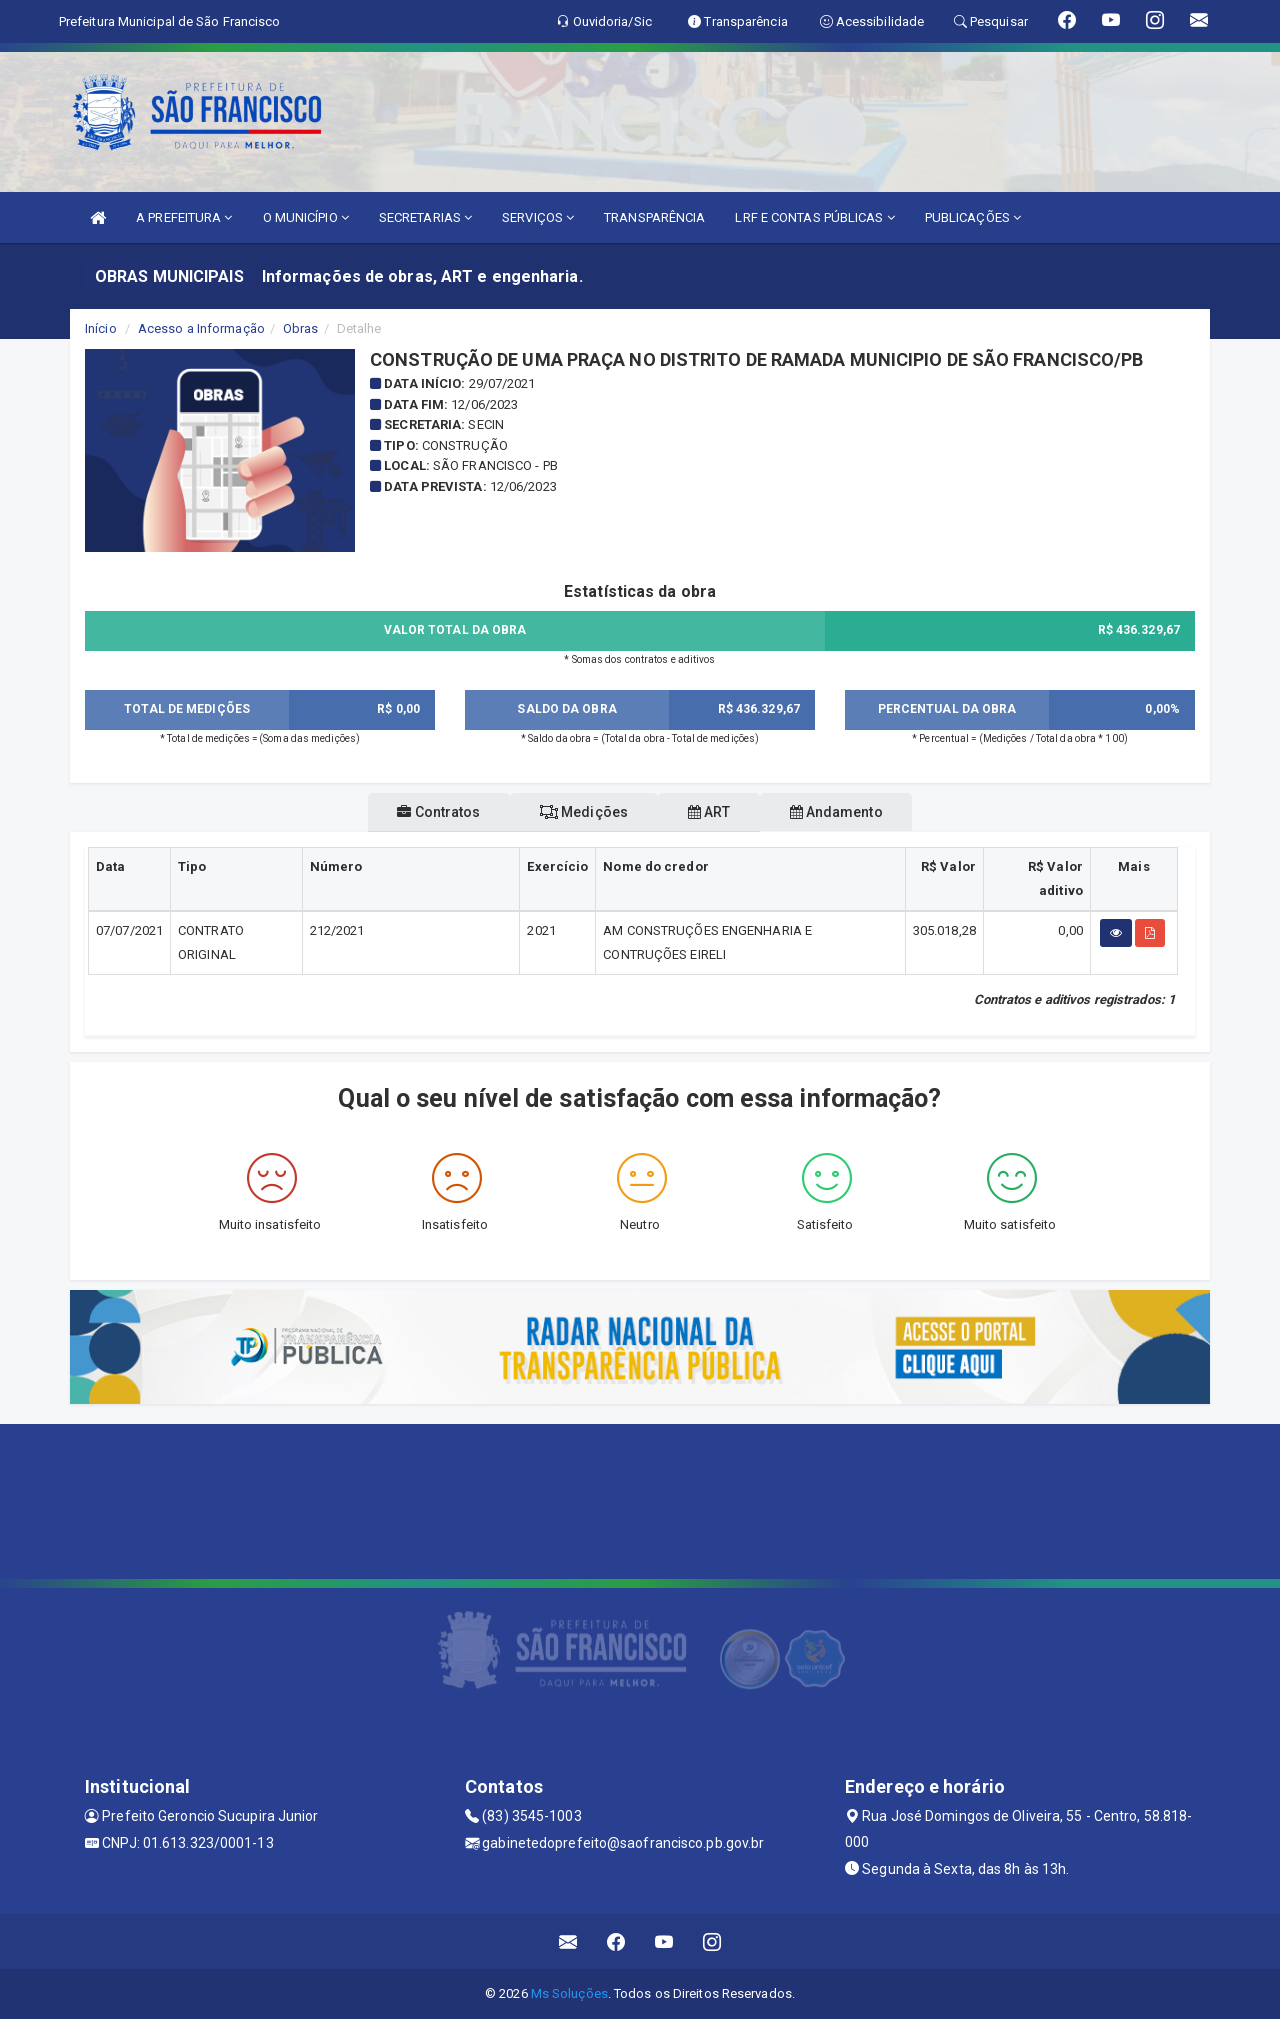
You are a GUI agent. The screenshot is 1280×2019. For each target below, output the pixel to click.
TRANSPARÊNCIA (654, 217)
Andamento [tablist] (872, 812)
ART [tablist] (721, 812)
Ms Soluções (569, 1993)
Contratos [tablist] (402, 812)
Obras (301, 328)
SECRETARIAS (425, 217)
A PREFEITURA (184, 217)
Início (101, 328)
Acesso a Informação (201, 328)
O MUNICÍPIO (306, 217)
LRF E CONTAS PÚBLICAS (814, 217)
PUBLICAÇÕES (973, 217)
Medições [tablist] (572, 812)
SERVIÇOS (538, 217)
